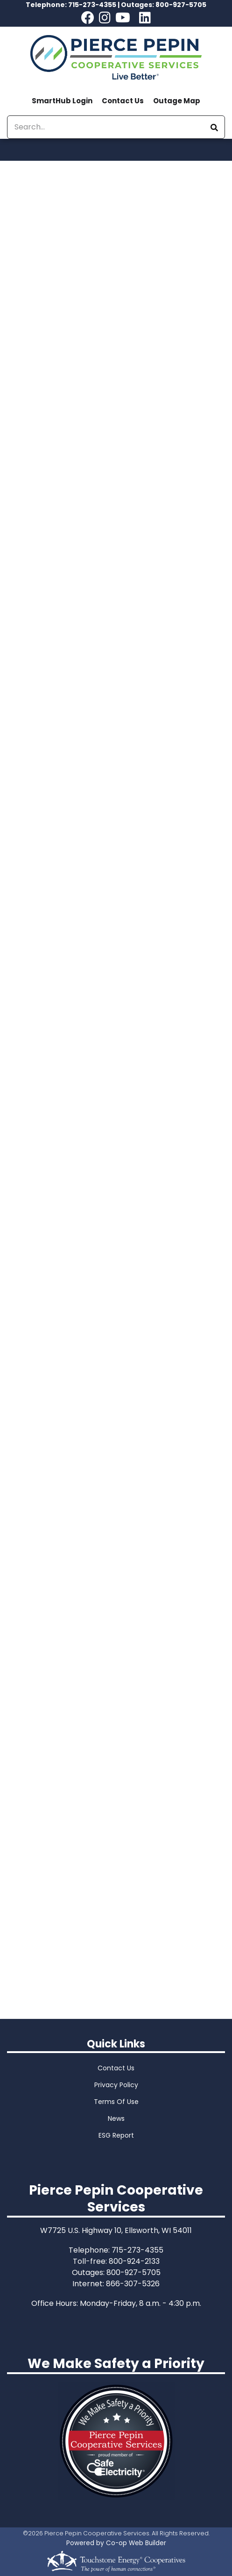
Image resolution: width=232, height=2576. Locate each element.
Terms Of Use (116, 2101)
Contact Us (123, 101)
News (116, 2118)
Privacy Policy (116, 2084)
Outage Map (176, 101)
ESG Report (116, 2135)
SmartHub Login (62, 101)
